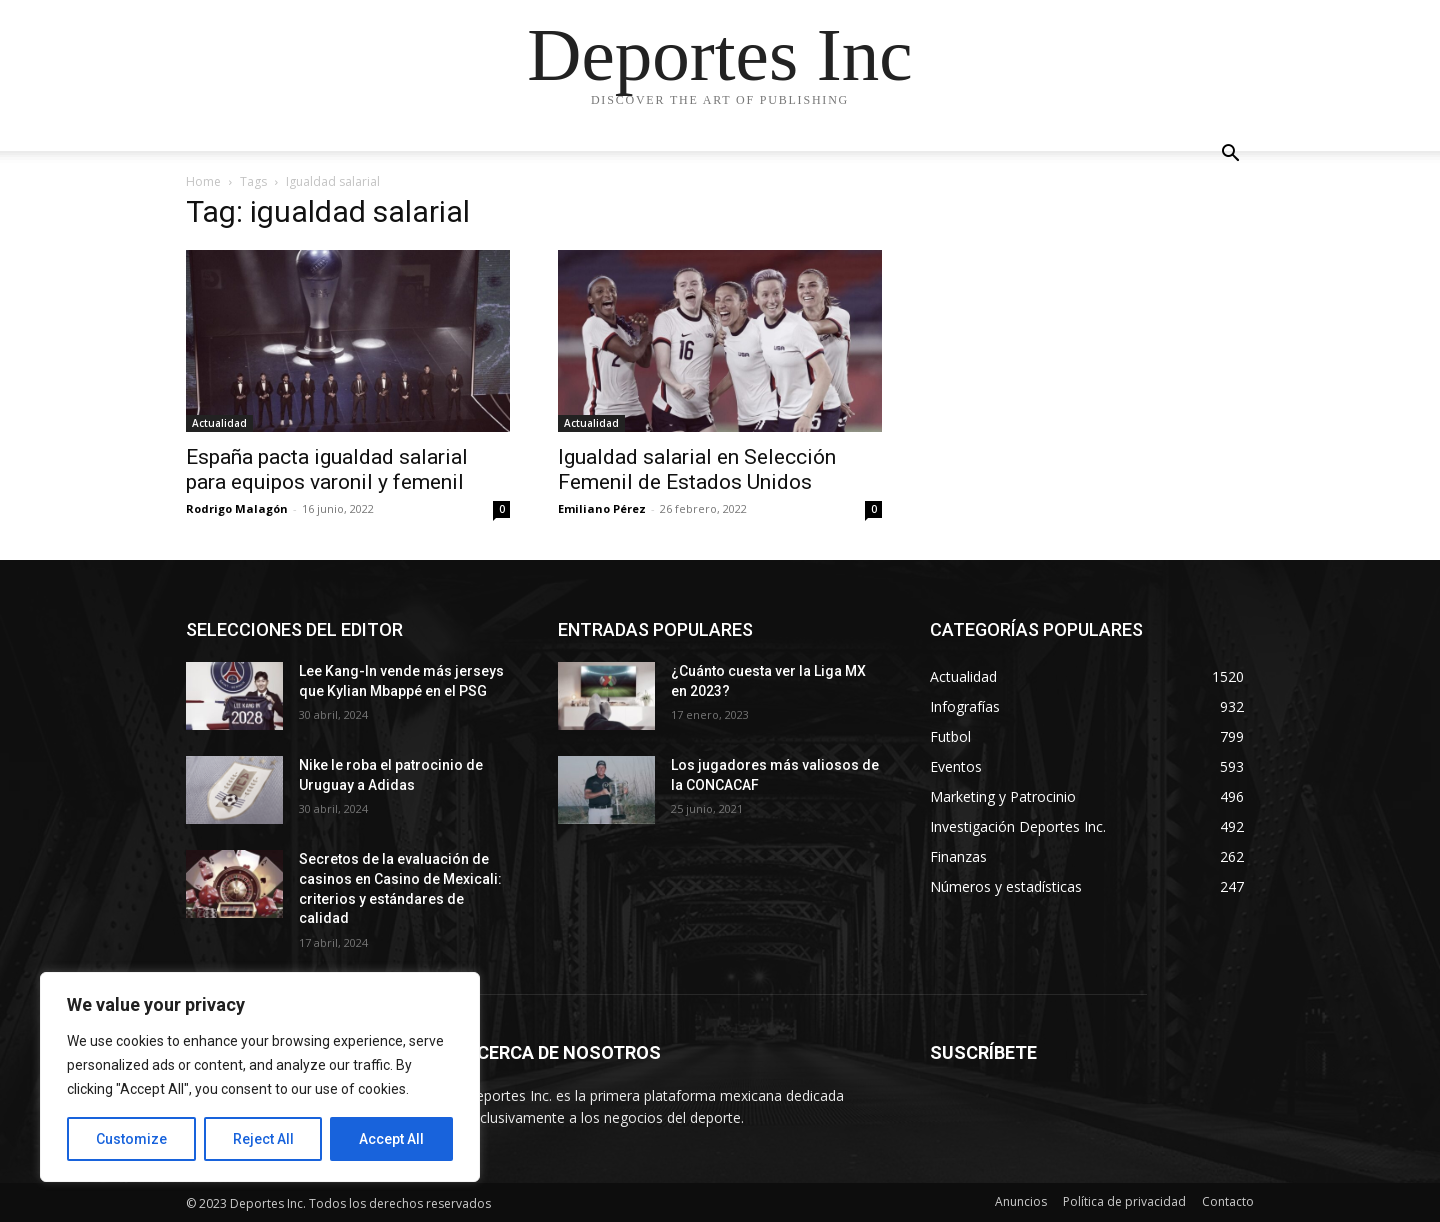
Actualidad (219, 423)
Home (203, 181)
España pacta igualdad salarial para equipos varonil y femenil (327, 469)
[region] (260, 1077)
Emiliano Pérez (602, 508)
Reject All (263, 1139)
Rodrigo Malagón (237, 508)
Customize (131, 1139)
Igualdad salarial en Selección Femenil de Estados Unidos (697, 469)
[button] (1230, 155)
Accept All (391, 1139)
